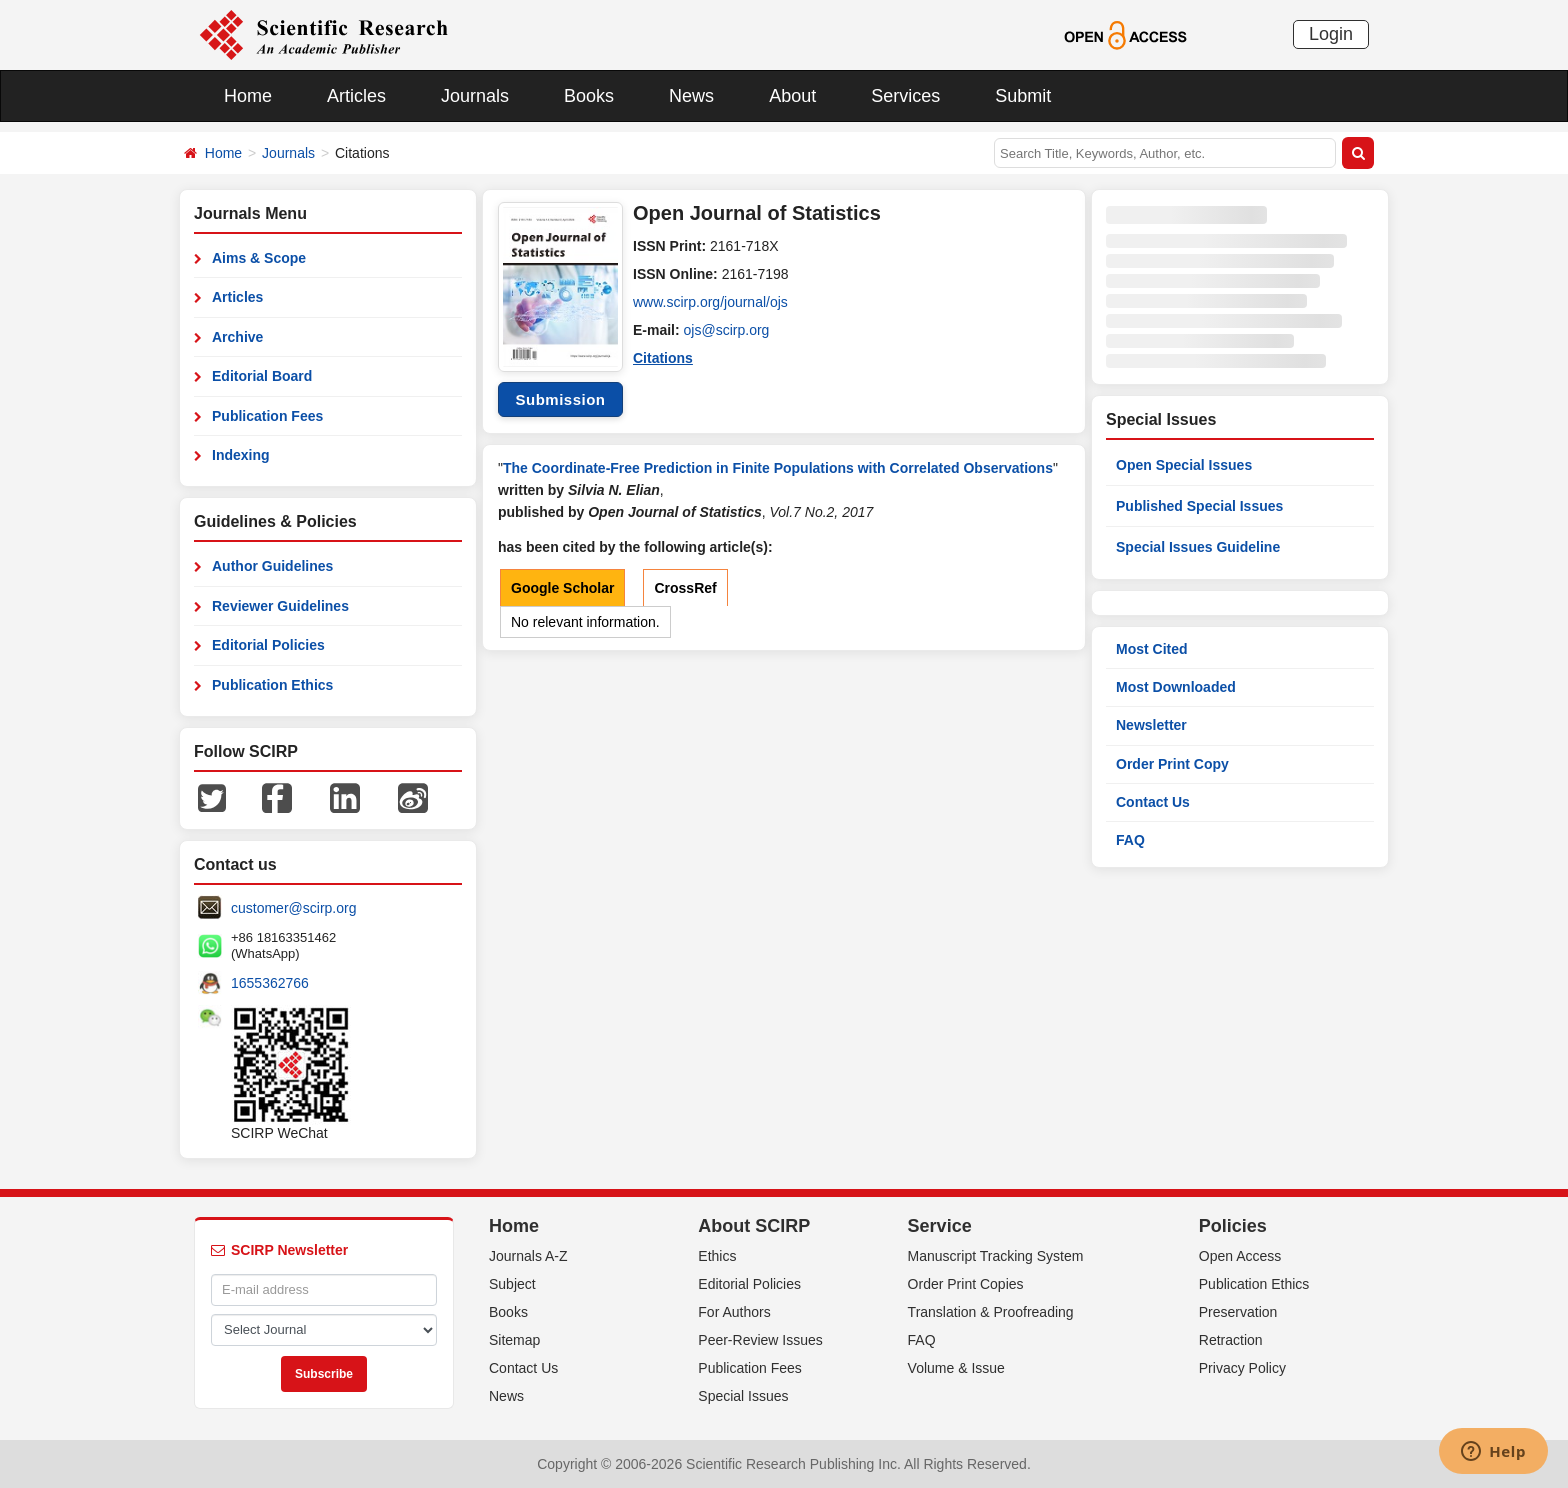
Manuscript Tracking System (996, 1256)
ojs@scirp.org (727, 330)
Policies (1233, 1226)
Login (1331, 34)
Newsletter (1151, 725)
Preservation (1238, 1312)
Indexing (241, 455)
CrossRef (685, 588)
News (691, 96)
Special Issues (743, 1396)
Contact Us (1153, 802)
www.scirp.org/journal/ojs (710, 302)
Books (589, 96)
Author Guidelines (272, 566)
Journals (475, 96)
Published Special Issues (1199, 506)
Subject (512, 1284)
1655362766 (270, 983)
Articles (356, 96)
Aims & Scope (259, 258)
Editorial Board (262, 376)
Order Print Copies (966, 1284)
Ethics (717, 1256)
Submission (560, 399)
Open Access (1240, 1256)
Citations (663, 358)
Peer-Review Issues (760, 1340)
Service (940, 1226)
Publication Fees (267, 416)
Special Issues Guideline (1198, 547)
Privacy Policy (1242, 1368)
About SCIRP (754, 1226)
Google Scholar (562, 588)
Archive (237, 337)
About (792, 96)
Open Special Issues (1184, 465)
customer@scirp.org (293, 908)
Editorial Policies (268, 645)
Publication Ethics (272, 685)
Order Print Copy (1172, 764)
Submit (1023, 96)
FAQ (1130, 840)
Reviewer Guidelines (280, 606)
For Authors (734, 1312)
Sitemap (514, 1340)
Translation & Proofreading (991, 1312)
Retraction (1231, 1340)
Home (248, 96)
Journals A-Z (528, 1256)
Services (905, 96)
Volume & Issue (956, 1368)
